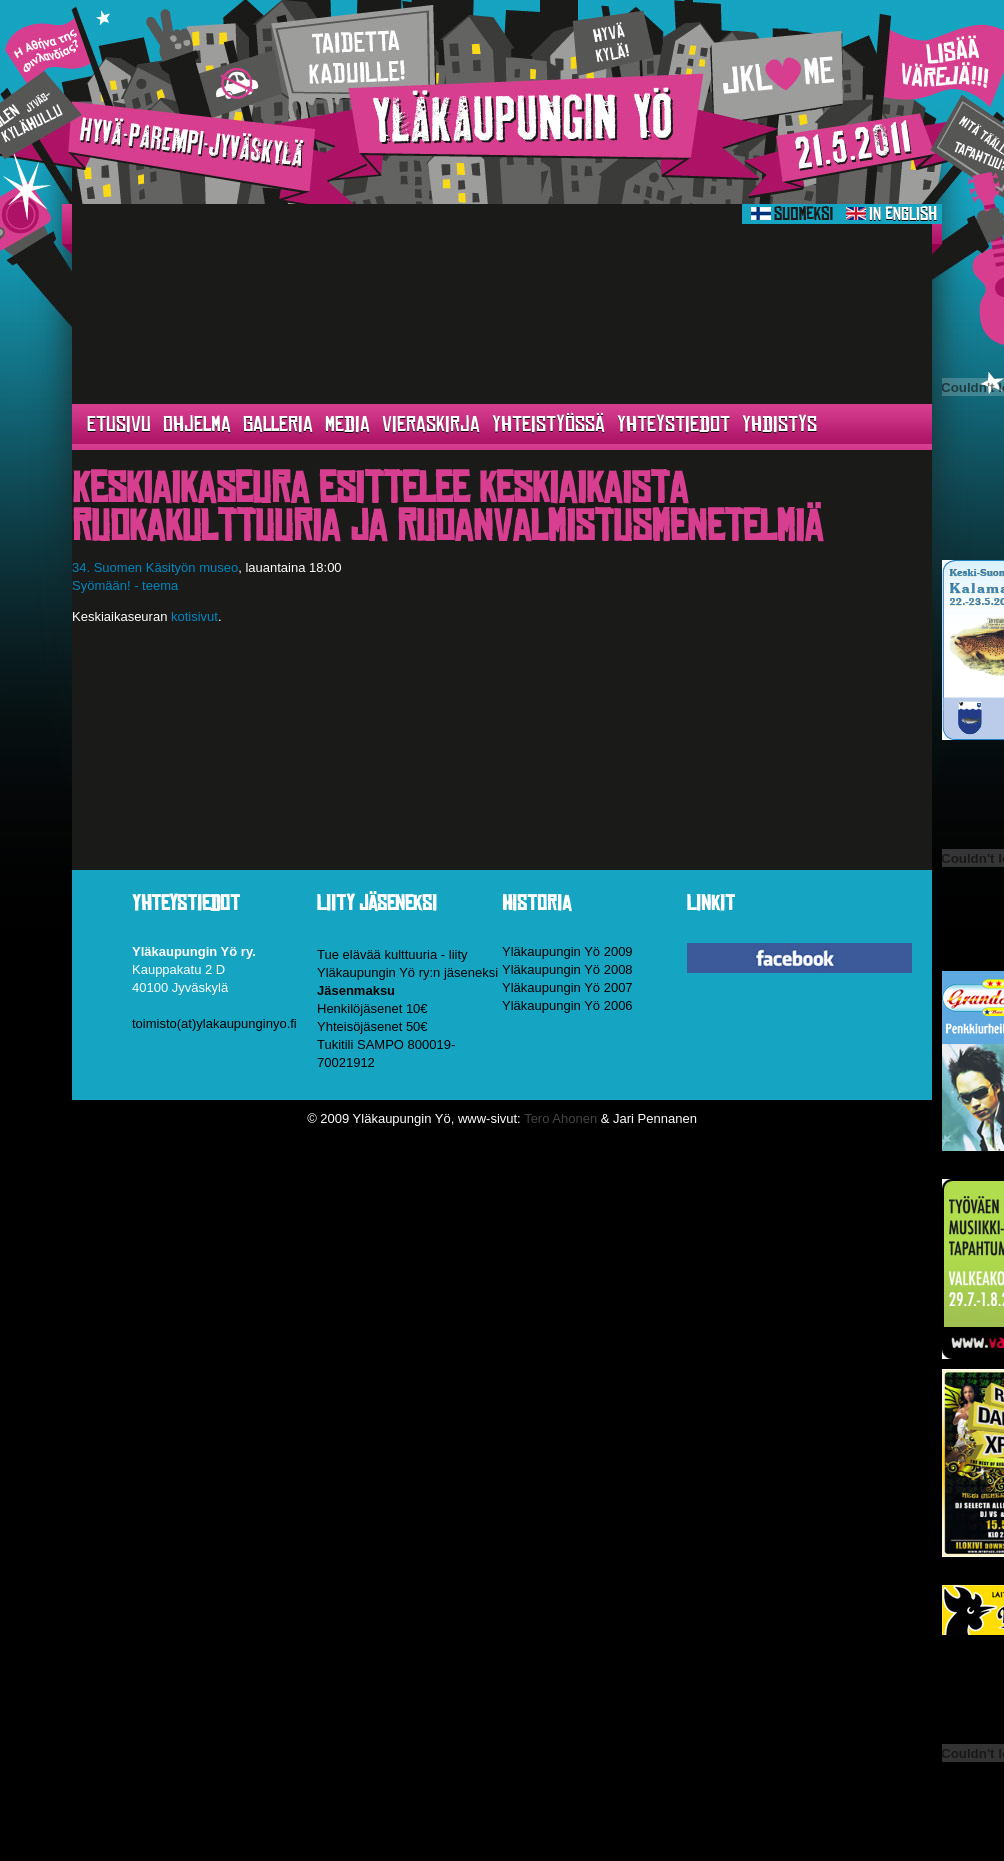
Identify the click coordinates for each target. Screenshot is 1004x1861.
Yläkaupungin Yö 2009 (567, 951)
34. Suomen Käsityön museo (155, 567)
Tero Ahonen (560, 1118)
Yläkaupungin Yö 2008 (567, 969)
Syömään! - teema (125, 585)
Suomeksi (792, 214)
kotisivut (194, 616)
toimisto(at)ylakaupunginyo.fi (214, 1023)
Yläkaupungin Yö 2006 (567, 1005)
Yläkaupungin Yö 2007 (567, 987)
